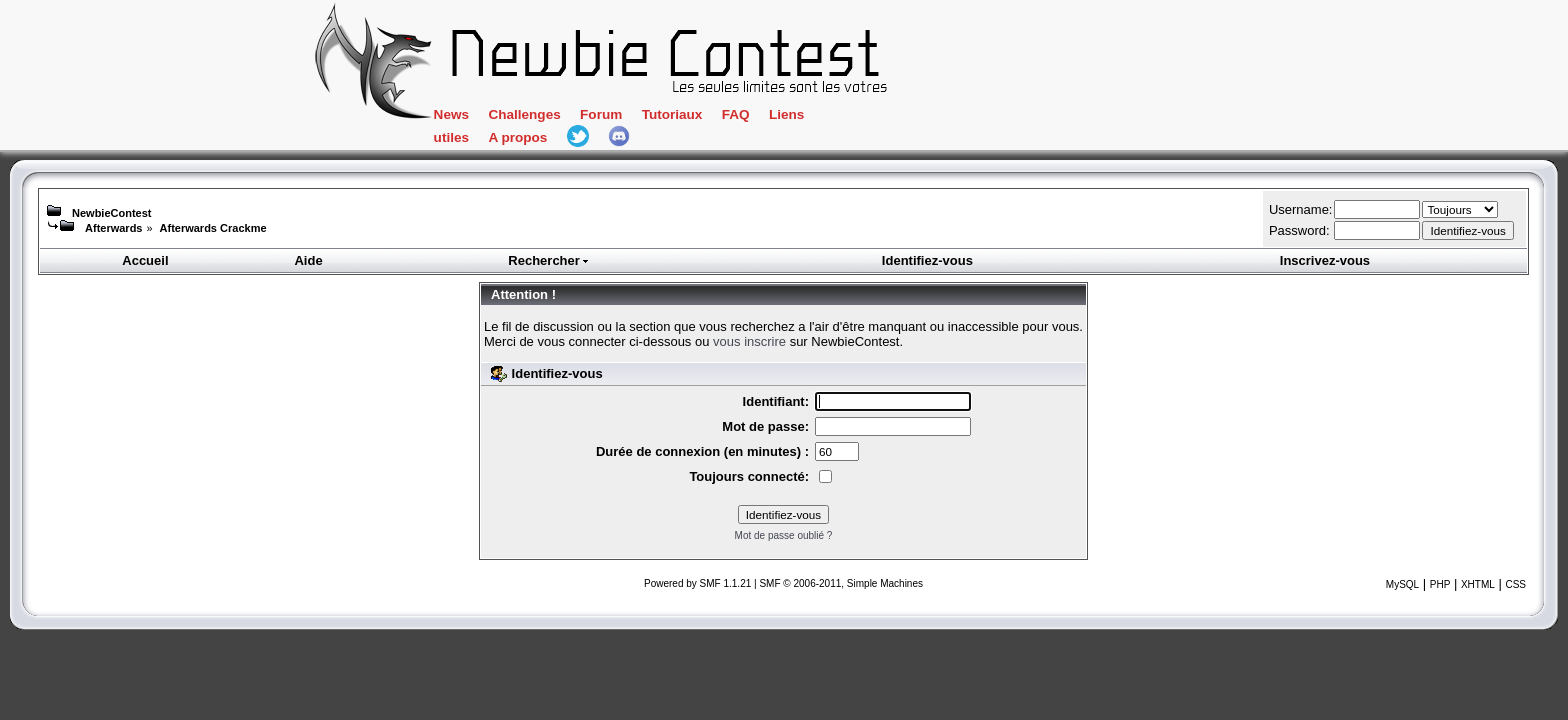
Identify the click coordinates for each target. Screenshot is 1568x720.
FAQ (834, 117)
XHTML (1478, 584)
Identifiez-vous (927, 260)
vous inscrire (749, 341)
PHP (1440, 584)
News (529, 117)
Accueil (145, 260)
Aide (308, 260)
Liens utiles (909, 117)
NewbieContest (111, 213)
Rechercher (549, 260)
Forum (689, 117)
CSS (1515, 584)
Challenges (608, 117)
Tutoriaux (765, 117)
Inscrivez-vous (1325, 260)
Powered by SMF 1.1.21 (697, 583)
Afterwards (113, 228)
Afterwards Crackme (213, 228)
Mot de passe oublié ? (784, 535)
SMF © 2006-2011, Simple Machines (841, 583)
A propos (1000, 117)
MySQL (1402, 584)
